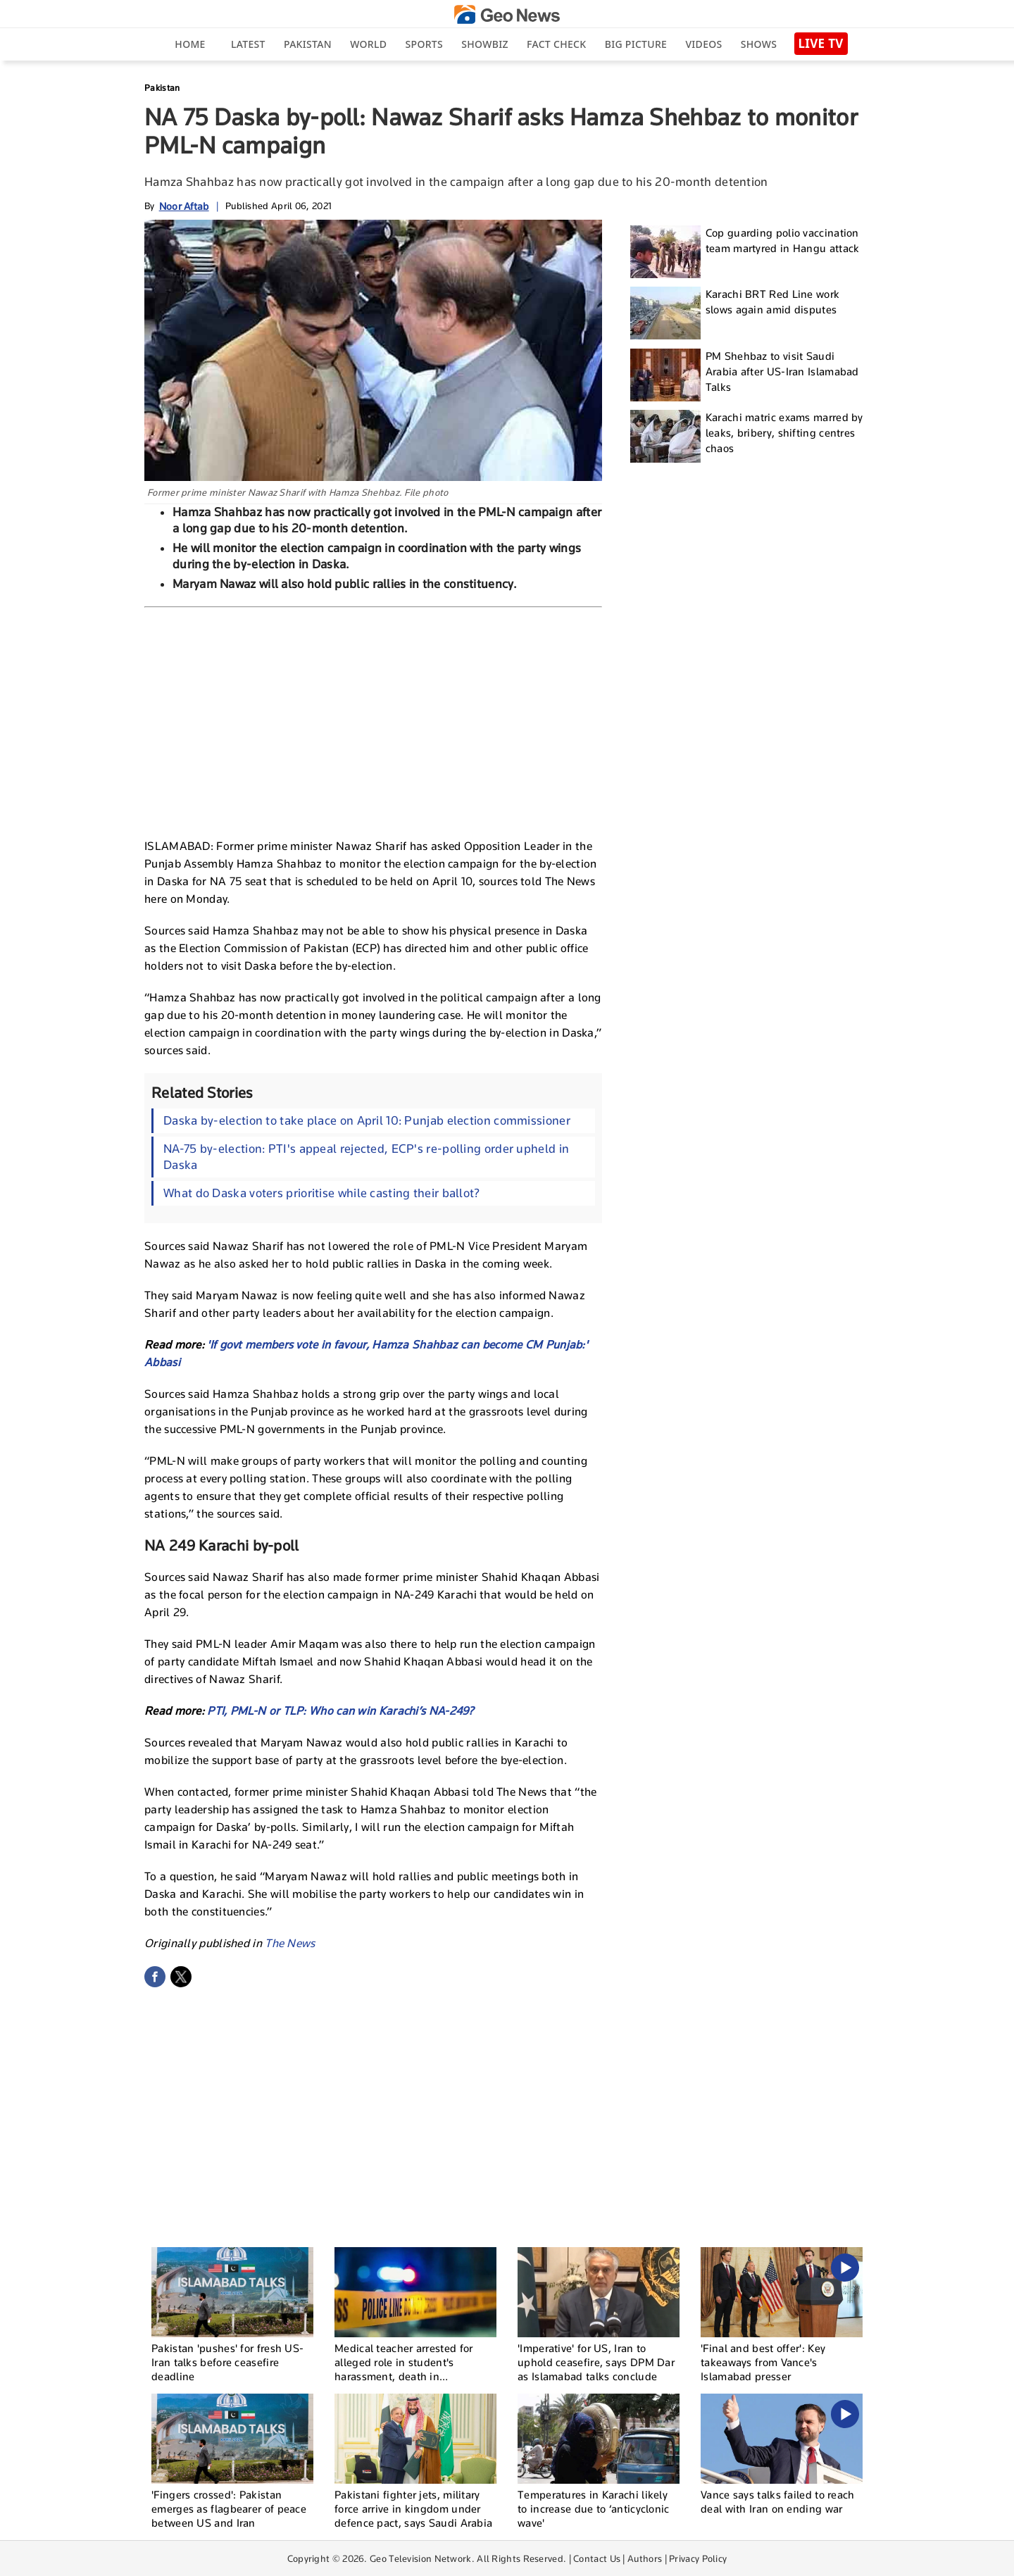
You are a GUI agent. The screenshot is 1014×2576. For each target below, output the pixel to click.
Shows (759, 44)
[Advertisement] (373, 720)
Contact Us (596, 2558)
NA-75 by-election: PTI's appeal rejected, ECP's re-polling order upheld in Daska (366, 1157)
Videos (703, 44)
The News (290, 1943)
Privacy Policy (698, 2558)
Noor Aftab (184, 206)
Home (190, 44)
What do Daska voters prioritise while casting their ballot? (321, 1193)
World (368, 44)
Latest (248, 44)
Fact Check (556, 44)
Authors (644, 2558)
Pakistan (308, 44)
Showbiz (484, 44)
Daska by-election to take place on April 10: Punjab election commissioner (366, 1120)
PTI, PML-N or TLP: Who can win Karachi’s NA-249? (340, 1711)
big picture (636, 44)
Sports (424, 44)
